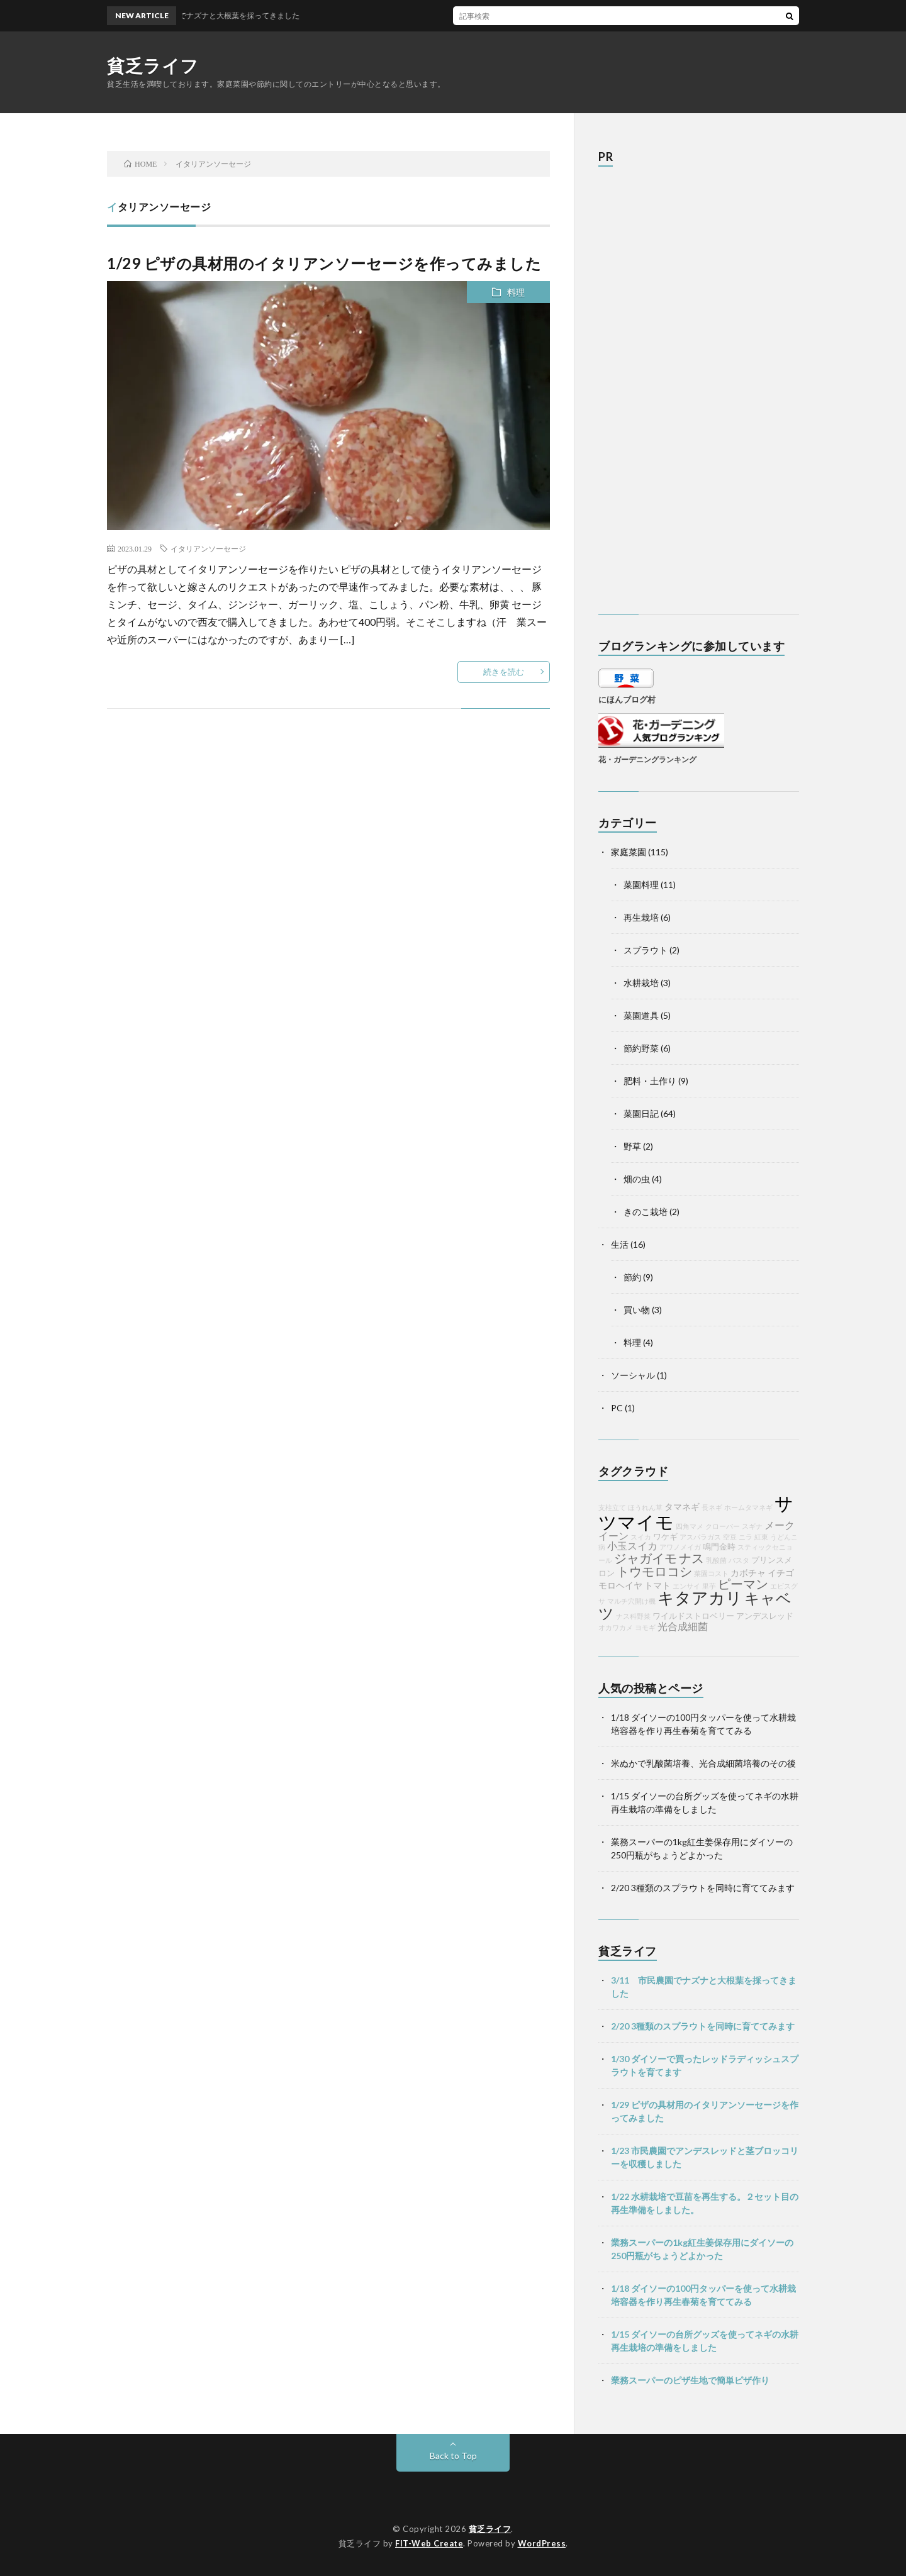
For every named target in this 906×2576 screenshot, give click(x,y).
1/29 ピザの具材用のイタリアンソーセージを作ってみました (324, 263)
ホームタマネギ (748, 1507)
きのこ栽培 (646, 1211)
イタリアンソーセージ (208, 548)
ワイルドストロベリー (693, 1616)
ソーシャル (633, 1375)
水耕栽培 (641, 982)
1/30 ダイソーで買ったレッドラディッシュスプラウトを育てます (704, 2065)
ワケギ (665, 1536)
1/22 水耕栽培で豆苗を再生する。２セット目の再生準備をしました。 (704, 2203)
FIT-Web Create (429, 2543)
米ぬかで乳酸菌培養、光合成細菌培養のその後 (703, 1763)
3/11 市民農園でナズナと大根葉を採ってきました (704, 1987)
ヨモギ (645, 1627)
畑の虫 (637, 1179)
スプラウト (646, 950)
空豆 (730, 1537)
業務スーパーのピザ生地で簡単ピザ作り (690, 2380)
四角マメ (689, 1526)
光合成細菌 (682, 1626)
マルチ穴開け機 (631, 1601)
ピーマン (743, 1583)
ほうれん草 (645, 1507)
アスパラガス (700, 1537)
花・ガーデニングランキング (647, 759)
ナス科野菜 (633, 1616)
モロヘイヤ (620, 1585)
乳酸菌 (716, 1560)
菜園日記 (641, 1113)
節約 (632, 1277)
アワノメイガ (680, 1547)
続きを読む (503, 672)
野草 (632, 1146)
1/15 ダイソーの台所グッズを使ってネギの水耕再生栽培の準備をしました (704, 2341)
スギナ (752, 1526)
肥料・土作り (650, 1080)
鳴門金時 (719, 1547)
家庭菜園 (628, 852)
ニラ (745, 1537)
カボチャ (748, 1572)
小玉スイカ (632, 1546)
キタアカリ (699, 1597)
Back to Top (453, 2455)
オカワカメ (615, 1627)
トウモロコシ (654, 1571)
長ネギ (712, 1507)
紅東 (761, 1537)
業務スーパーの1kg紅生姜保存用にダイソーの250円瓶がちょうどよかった (702, 2249)
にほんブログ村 (627, 699)
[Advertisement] (692, 397)
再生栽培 (641, 917)
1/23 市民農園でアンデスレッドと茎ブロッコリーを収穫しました (704, 2157)
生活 (620, 1244)
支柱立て (612, 1507)
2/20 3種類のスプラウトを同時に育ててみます (703, 1887)
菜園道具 (641, 1015)
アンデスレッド (764, 1616)
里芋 (709, 1586)
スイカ (640, 1537)
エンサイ (686, 1586)
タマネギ (682, 1506)
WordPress (542, 2543)
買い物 (637, 1309)
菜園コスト (711, 1573)
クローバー (722, 1526)
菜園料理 (641, 884)
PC (617, 1407)
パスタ (739, 1560)
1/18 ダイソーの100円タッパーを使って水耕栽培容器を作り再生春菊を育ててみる (703, 2295)
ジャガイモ (645, 1557)
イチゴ (781, 1572)
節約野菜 (641, 1048)
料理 (516, 292)
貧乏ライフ (153, 65)
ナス (691, 1557)
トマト (657, 1585)
